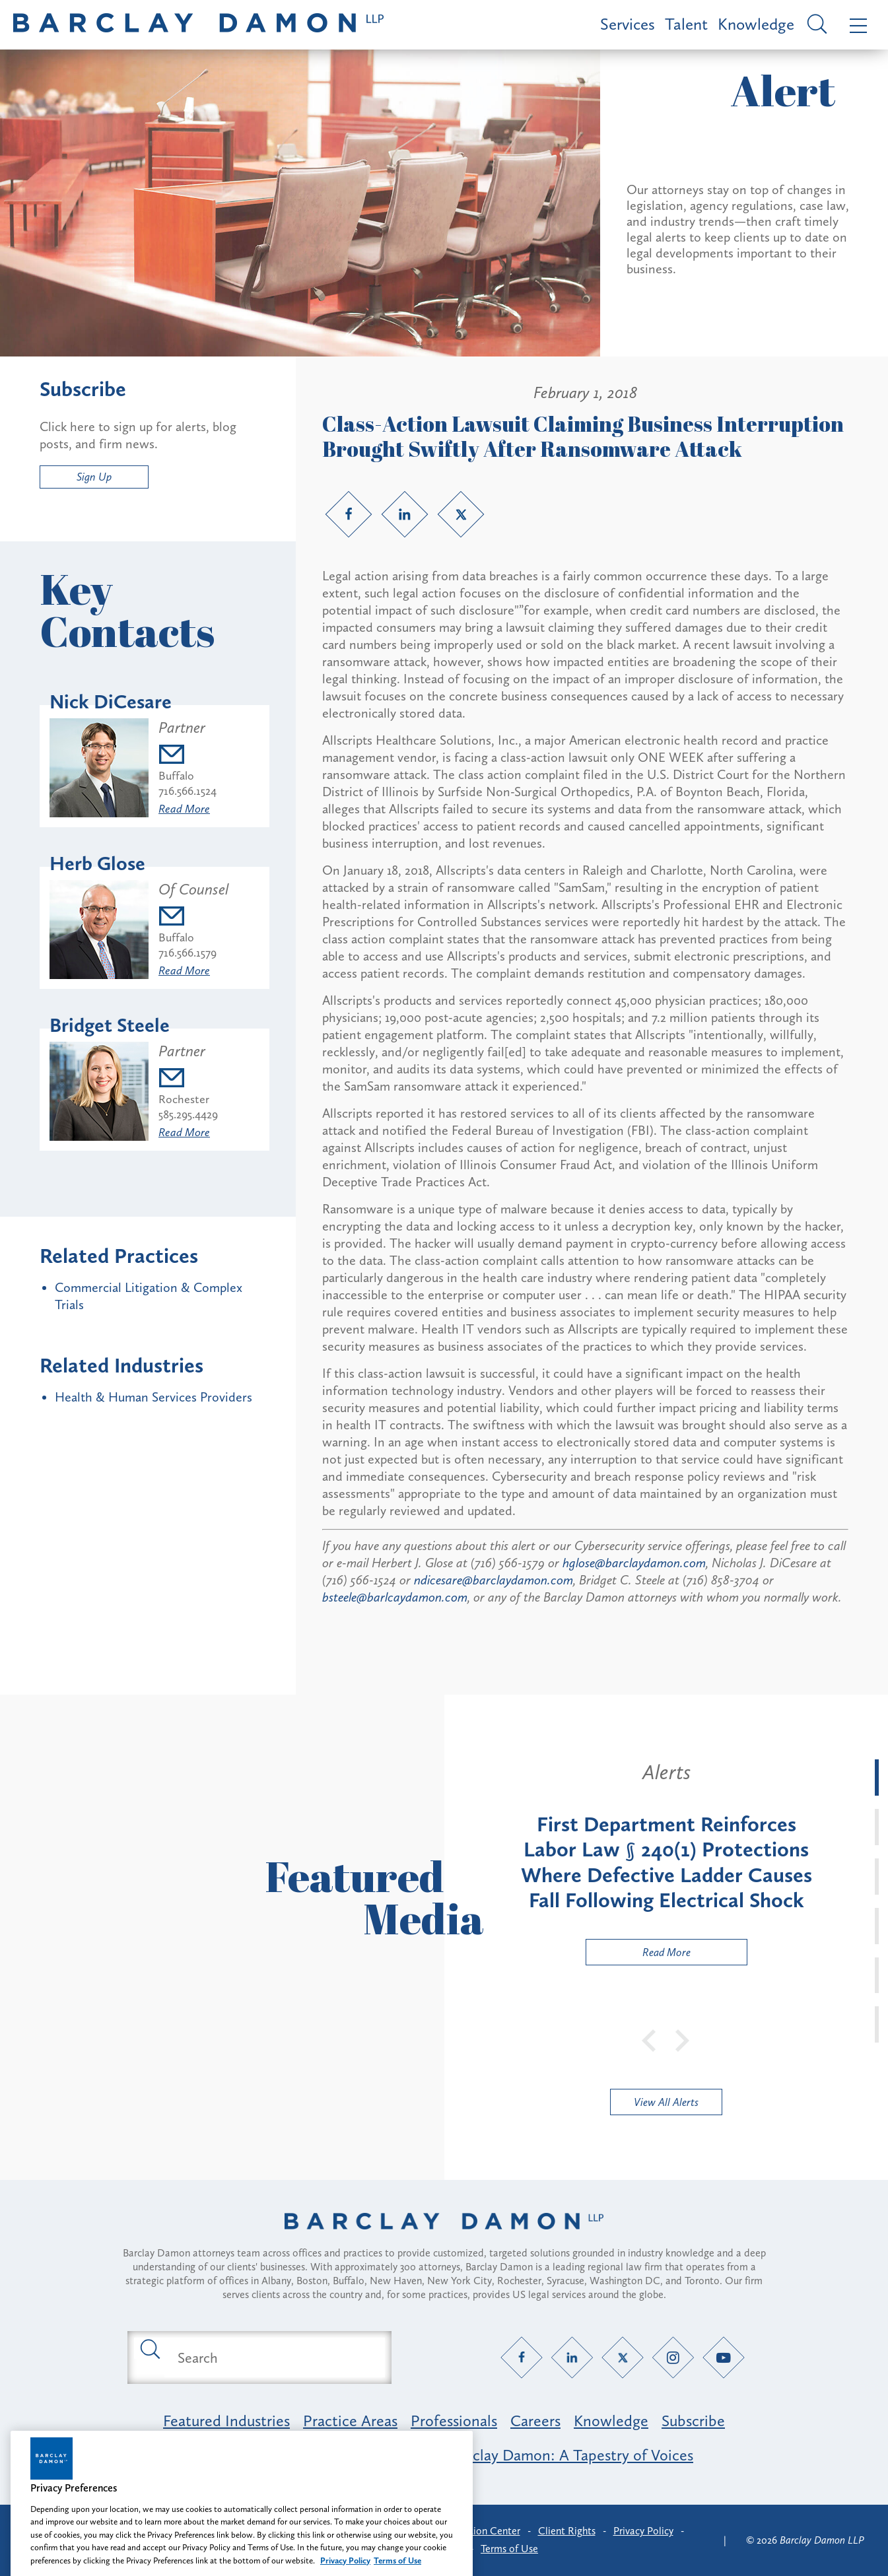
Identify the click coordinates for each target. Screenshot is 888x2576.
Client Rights (567, 2531)
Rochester (183, 1099)
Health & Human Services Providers (153, 1397)
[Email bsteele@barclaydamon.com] (188, 1079)
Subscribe (693, 2420)
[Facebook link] (348, 514)
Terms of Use (509, 2548)
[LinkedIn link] (404, 514)
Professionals (454, 2420)
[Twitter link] (460, 514)
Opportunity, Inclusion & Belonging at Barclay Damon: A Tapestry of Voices (444, 2454)
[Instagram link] (673, 2358)
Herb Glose (97, 863)
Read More (184, 808)
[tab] (877, 1777)
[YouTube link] (723, 2358)
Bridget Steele (110, 1025)
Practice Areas (350, 2420)
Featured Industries (226, 2420)
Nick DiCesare (111, 702)
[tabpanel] (666, 1862)
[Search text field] (274, 2357)
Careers (535, 2420)
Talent (686, 24)
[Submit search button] (149, 2348)
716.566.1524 (187, 791)
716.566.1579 (187, 952)
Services (627, 24)
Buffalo (176, 775)
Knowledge (756, 24)
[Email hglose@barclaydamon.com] (193, 918)
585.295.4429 (188, 1114)
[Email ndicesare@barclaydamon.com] (187, 756)
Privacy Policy (643, 2531)
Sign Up (94, 476)
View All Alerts (666, 2102)
